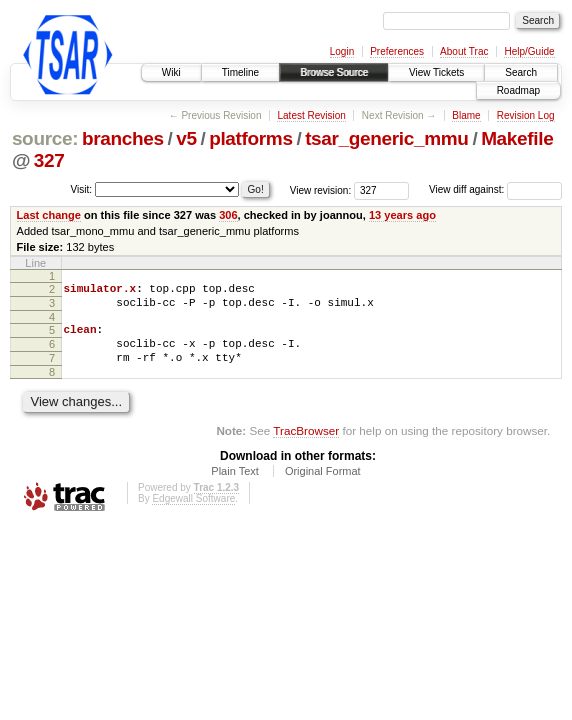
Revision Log (526, 115)
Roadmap (518, 90)
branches (123, 138)
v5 (186, 138)
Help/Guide (529, 51)
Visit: (82, 188)
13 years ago (402, 215)
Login (342, 51)
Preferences (397, 51)
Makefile (517, 138)
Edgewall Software (193, 513)
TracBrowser (306, 445)
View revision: (321, 189)
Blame (466, 115)
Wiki (171, 72)
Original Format (323, 486)
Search (521, 72)
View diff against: (495, 189)
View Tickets (436, 72)
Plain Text (235, 486)
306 (228, 215)
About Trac (464, 51)
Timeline (240, 72)
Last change (49, 215)
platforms (251, 138)
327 (49, 160)
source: (45, 138)
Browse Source (334, 72)
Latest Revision (311, 115)
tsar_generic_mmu (387, 138)
